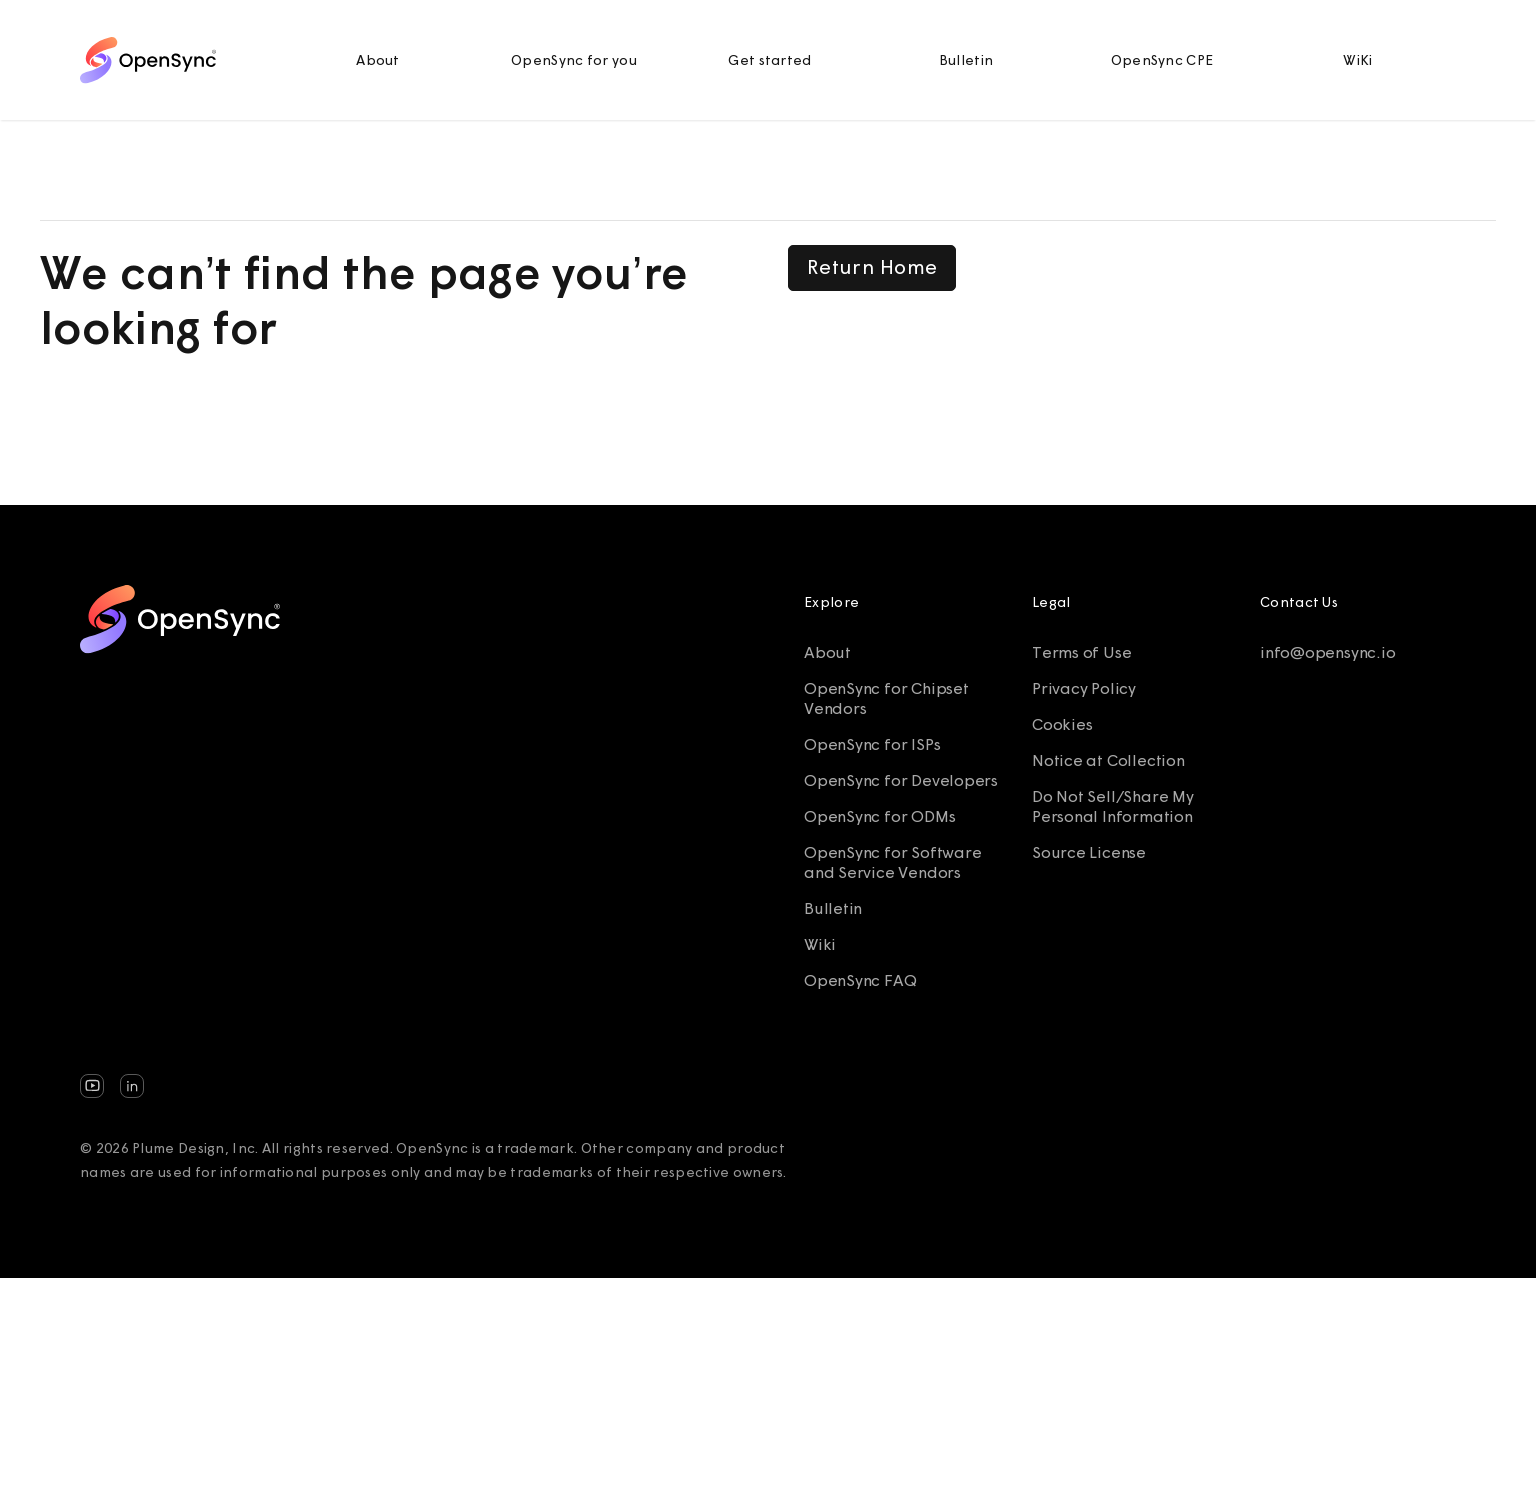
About (378, 60)
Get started (769, 60)
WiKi (1357, 60)
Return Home (872, 266)
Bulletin (966, 60)
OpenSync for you (574, 60)
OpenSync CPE (1162, 60)
